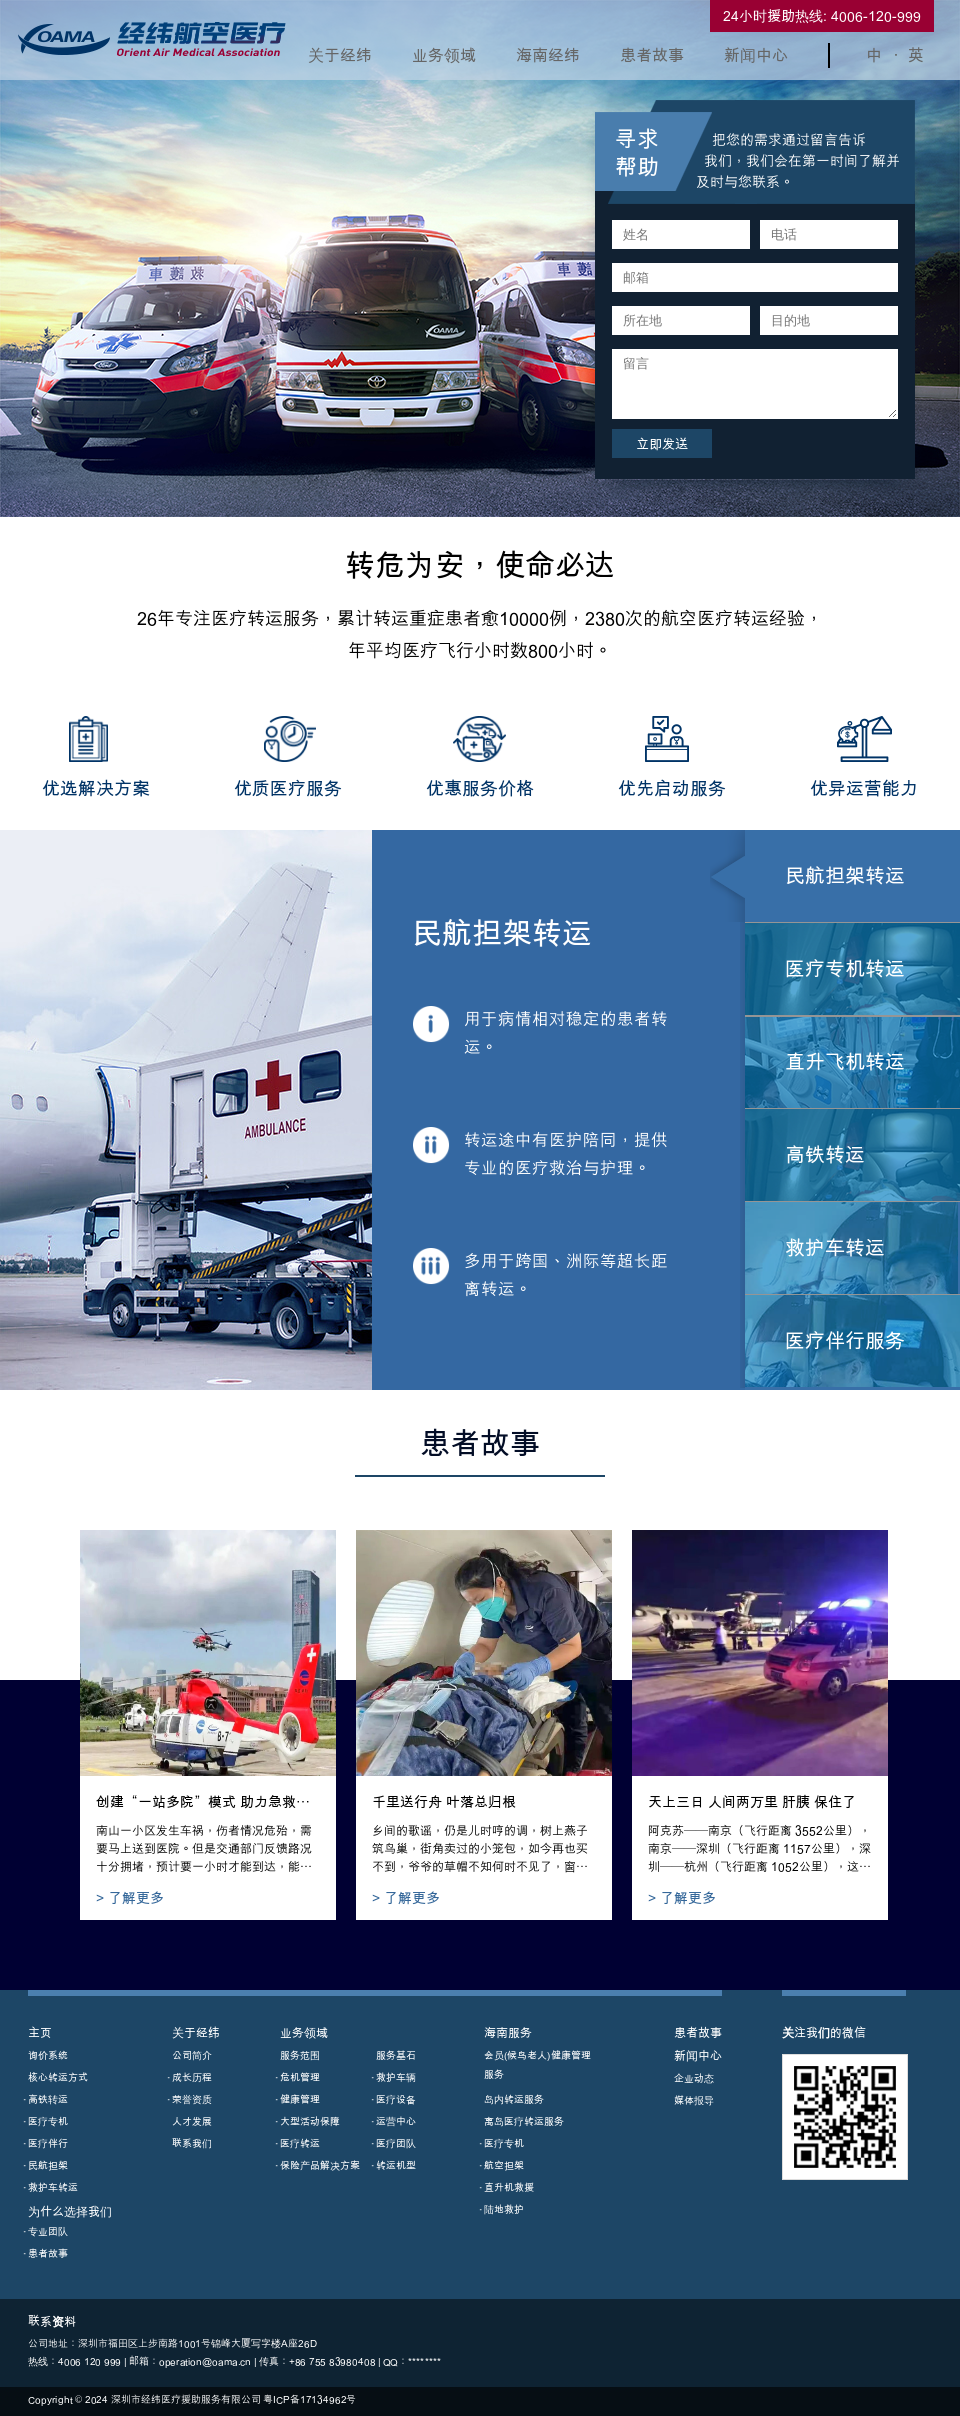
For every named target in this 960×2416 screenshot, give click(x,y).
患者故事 (652, 55)
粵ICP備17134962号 (309, 2399)
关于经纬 (340, 55)
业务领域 (444, 55)
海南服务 (508, 2032)
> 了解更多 (130, 1897)
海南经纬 (548, 55)
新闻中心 (756, 55)
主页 (40, 2032)
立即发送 (662, 444)
